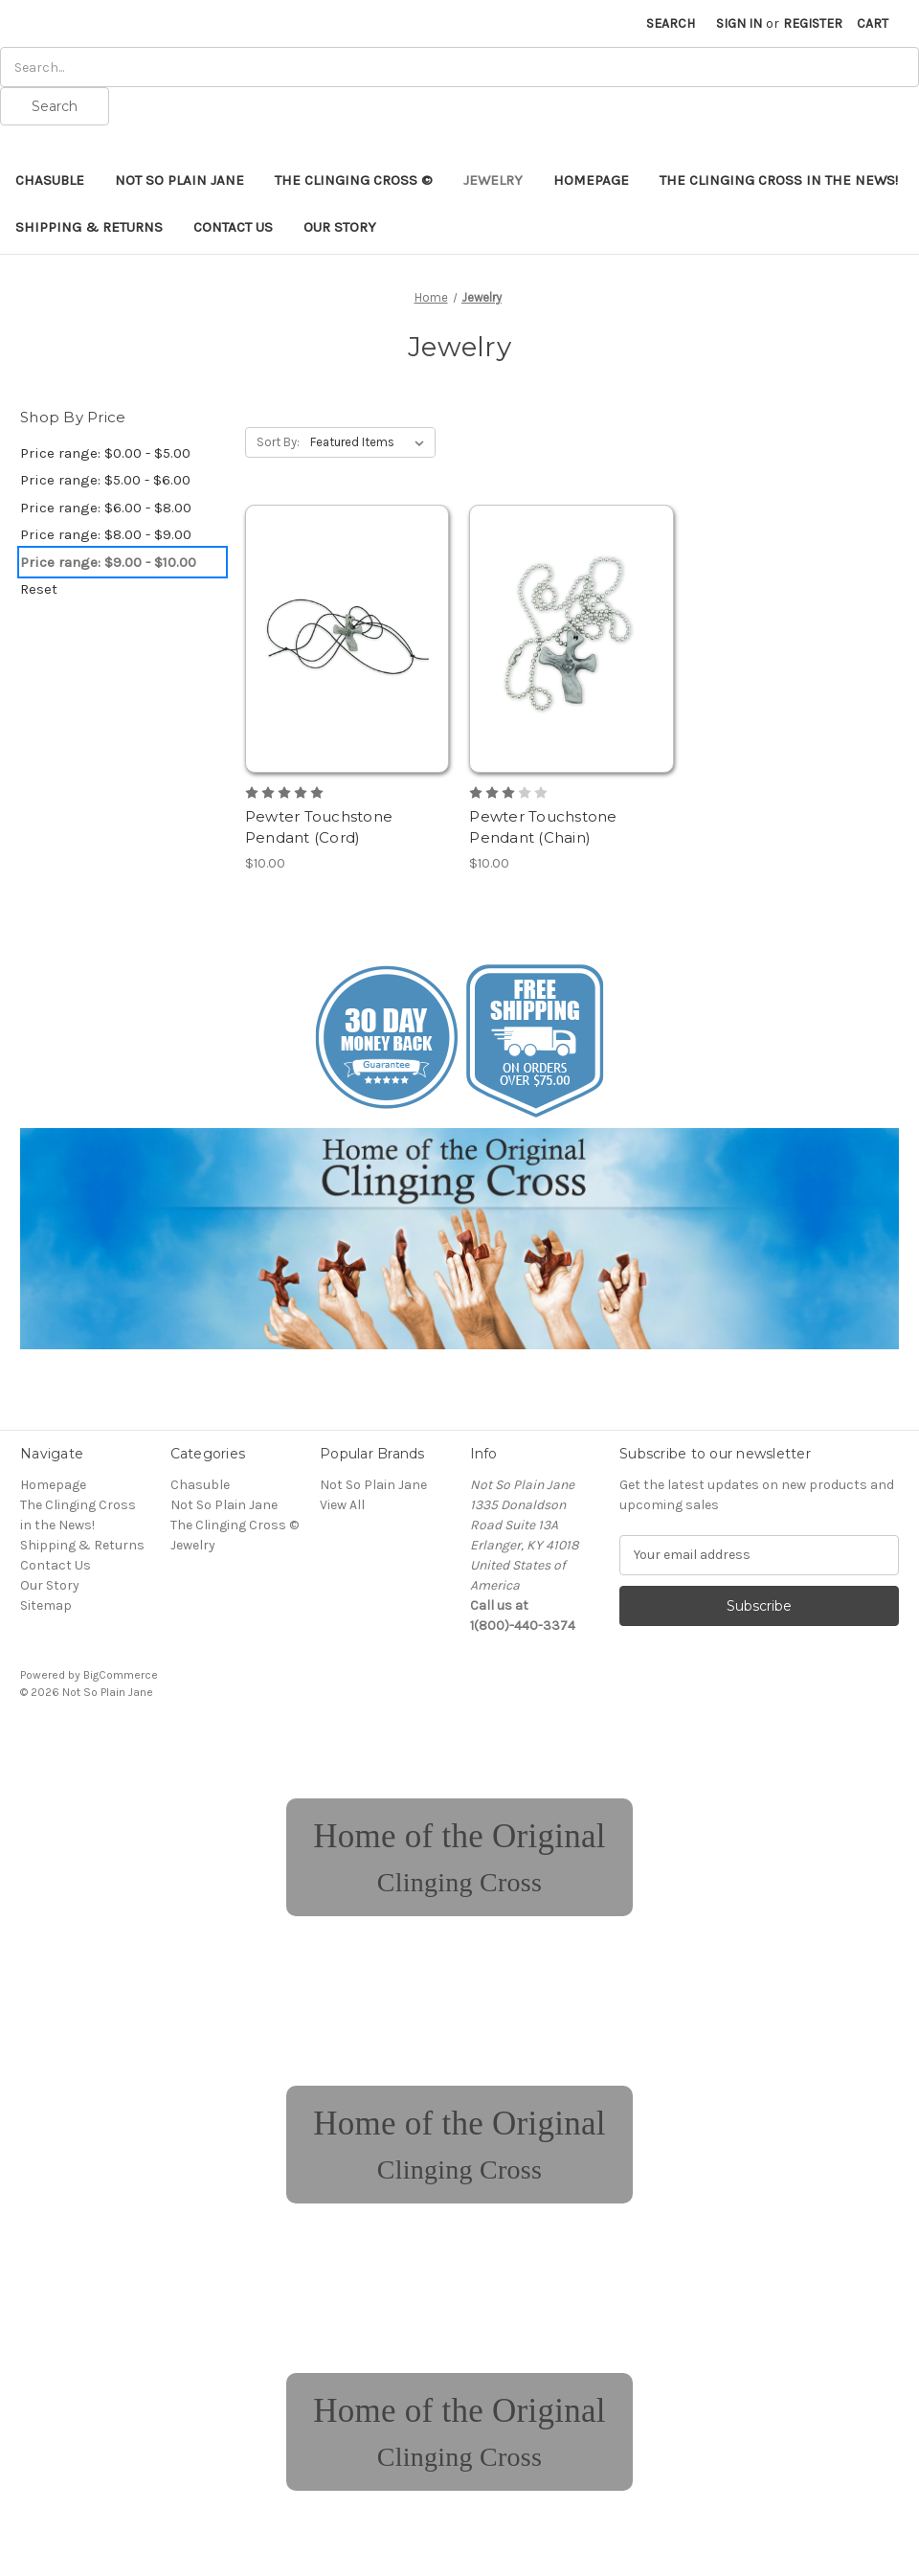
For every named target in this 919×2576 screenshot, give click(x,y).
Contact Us (233, 227)
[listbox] (371, 442)
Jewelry (493, 180)
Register (812, 23)
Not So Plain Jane (179, 180)
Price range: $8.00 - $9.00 (105, 534)
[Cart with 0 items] (872, 23)
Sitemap (46, 1605)
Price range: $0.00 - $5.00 (105, 453)
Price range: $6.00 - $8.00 (105, 507)
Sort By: (278, 442)
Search (670, 23)
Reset (38, 589)
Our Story (339, 227)
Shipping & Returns (89, 227)
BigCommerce (120, 1675)
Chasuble (49, 180)
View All (342, 1505)
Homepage (591, 180)
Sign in (739, 23)
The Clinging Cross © (354, 180)
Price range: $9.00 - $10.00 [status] (108, 562)
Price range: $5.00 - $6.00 (105, 479)
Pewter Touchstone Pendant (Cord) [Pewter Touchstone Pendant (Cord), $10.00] (318, 827)
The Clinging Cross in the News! (779, 180)
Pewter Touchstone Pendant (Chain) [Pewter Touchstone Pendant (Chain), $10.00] (542, 827)
